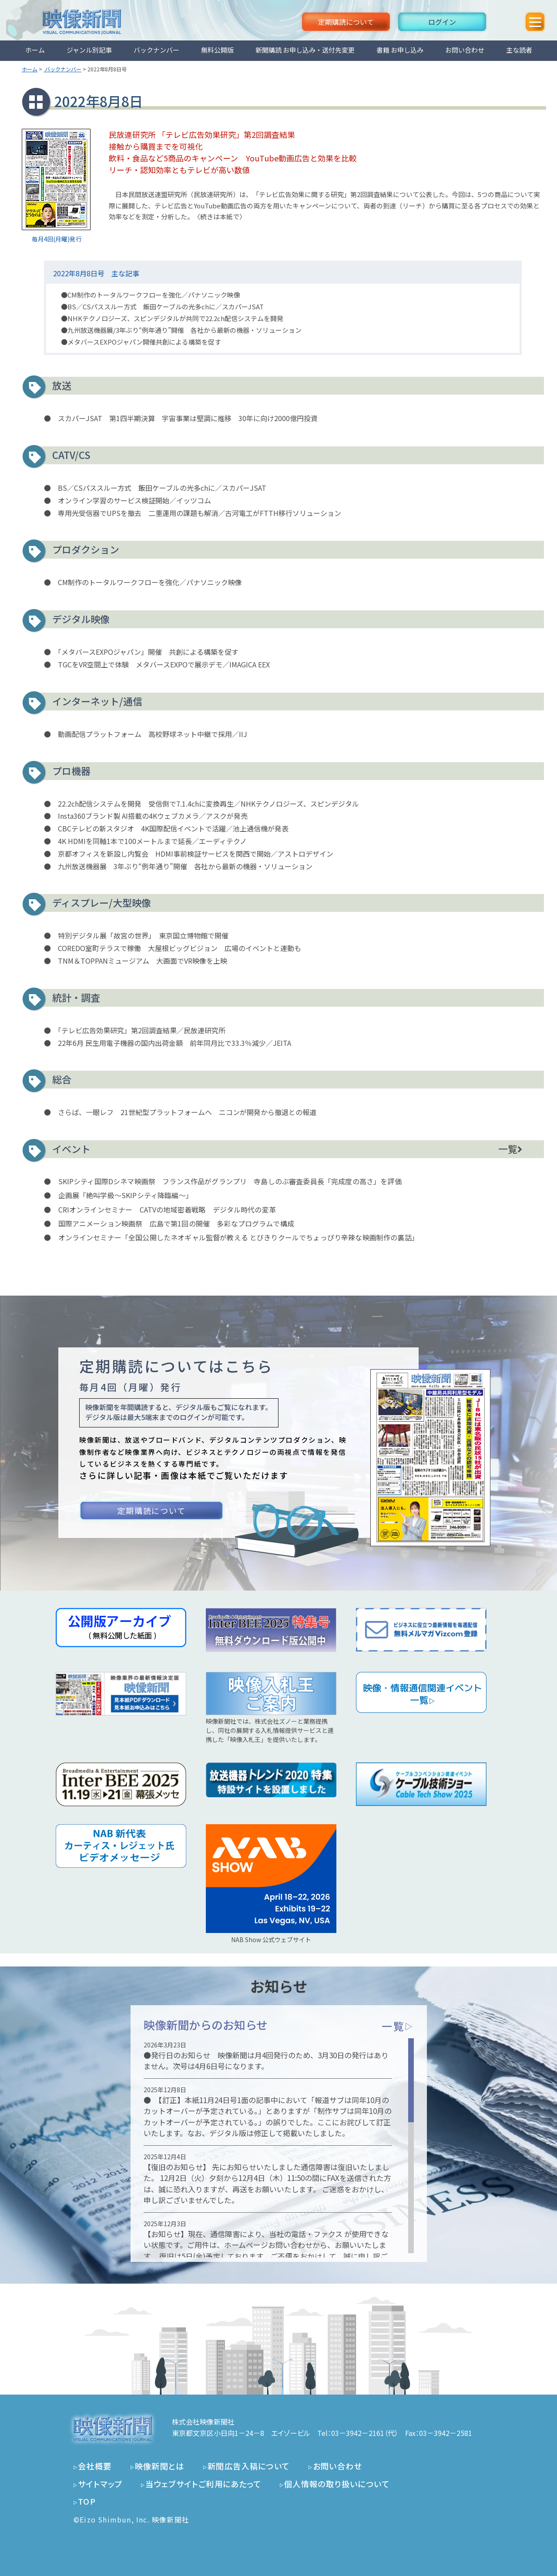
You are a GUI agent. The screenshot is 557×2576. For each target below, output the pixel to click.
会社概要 (95, 2466)
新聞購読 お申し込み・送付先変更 (305, 49)
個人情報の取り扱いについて (336, 2483)
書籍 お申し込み (399, 49)
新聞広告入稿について (249, 2466)
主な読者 (519, 49)
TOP (87, 2501)
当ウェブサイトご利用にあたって (203, 2483)
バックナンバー (156, 49)
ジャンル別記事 (89, 49)
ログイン (442, 22)
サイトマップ (100, 2483)
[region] (279, 2146)
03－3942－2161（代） (364, 2433)
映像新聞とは (160, 2466)
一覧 (510, 1149)
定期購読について (346, 22)
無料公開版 (217, 49)
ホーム (35, 49)
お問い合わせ (464, 49)
